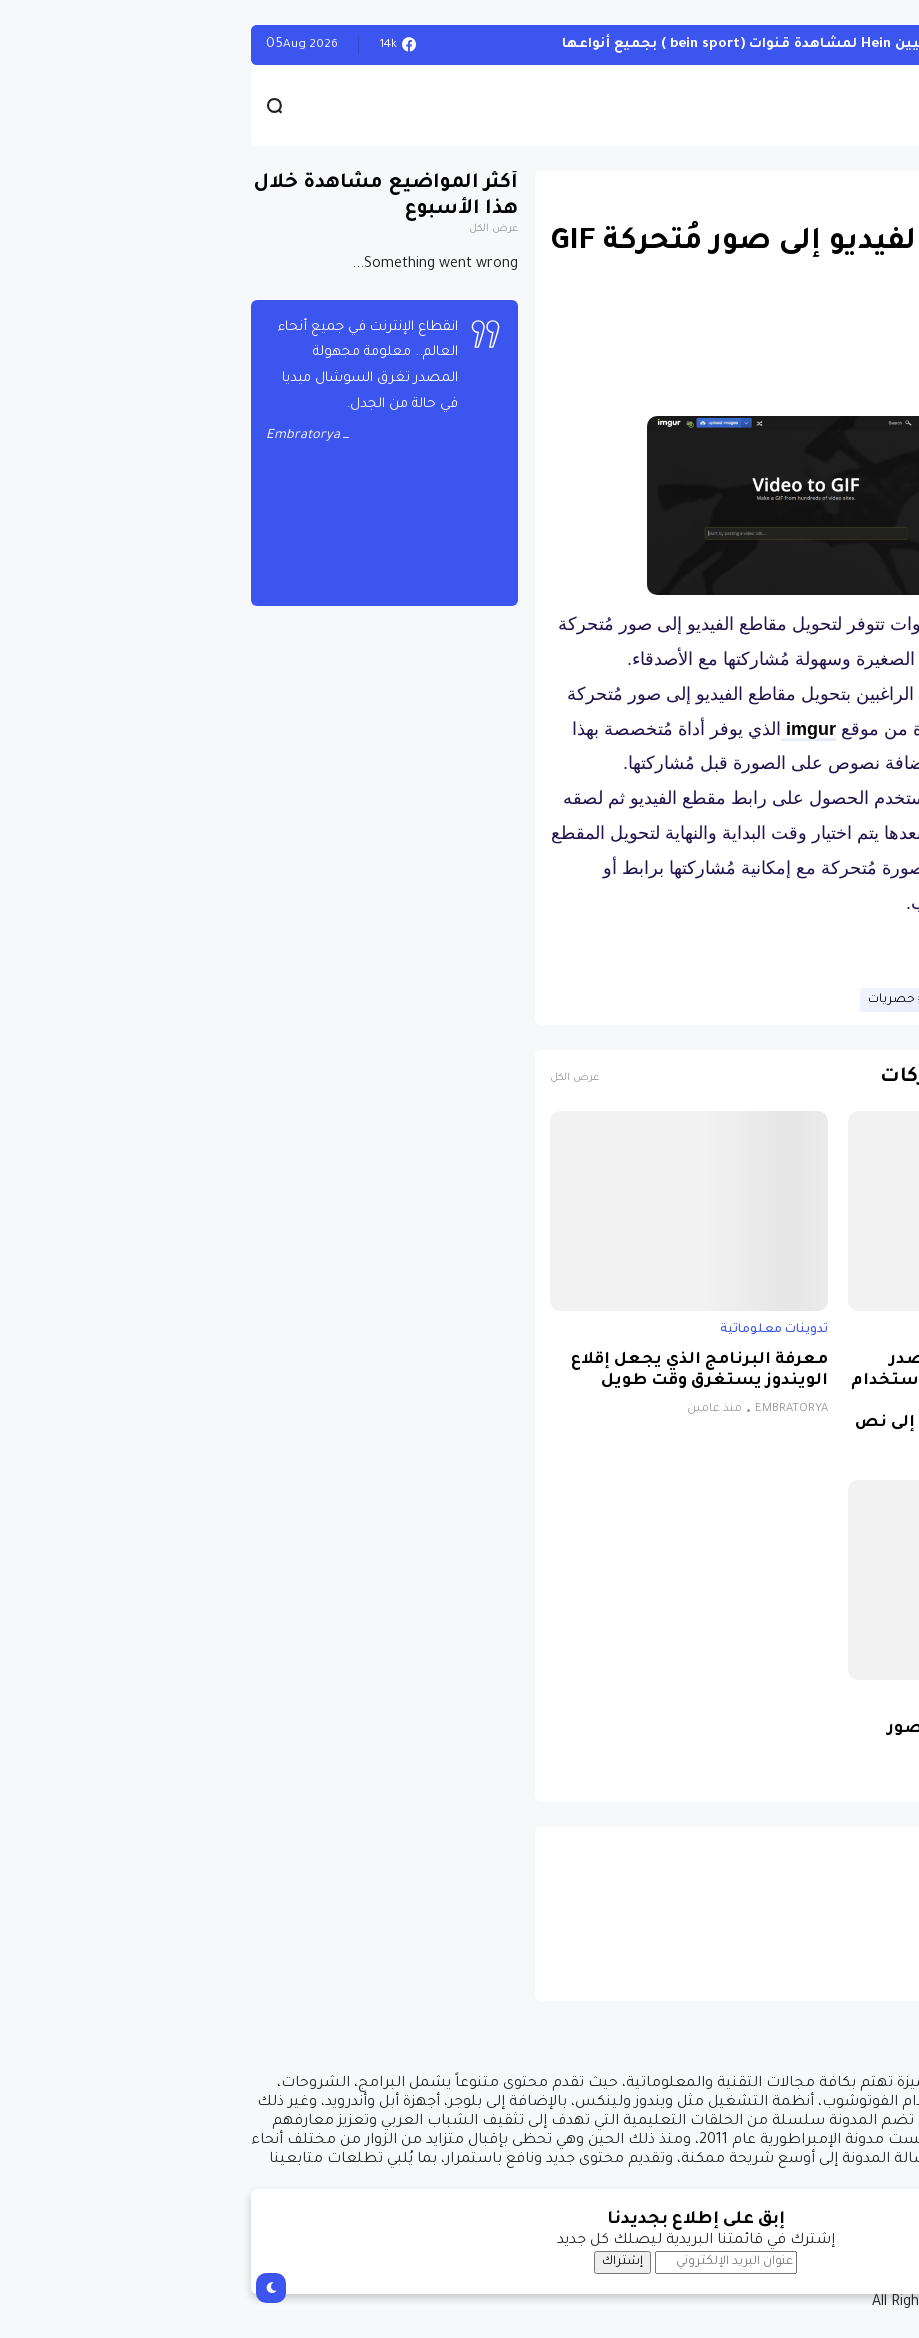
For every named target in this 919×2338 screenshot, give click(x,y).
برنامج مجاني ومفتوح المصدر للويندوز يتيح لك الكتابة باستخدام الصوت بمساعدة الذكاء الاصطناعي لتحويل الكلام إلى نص (752, 1392)
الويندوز (868, 44)
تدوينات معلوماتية (835, 195)
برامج (873, 1330)
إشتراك (386, 2262)
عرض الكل (338, 1078)
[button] (868, 581)
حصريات (655, 1000)
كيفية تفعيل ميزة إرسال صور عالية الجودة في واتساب (770, 1740)
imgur (572, 729)
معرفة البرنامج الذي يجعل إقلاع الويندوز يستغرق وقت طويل (463, 1371)
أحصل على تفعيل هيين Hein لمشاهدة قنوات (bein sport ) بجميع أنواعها (572, 44)
